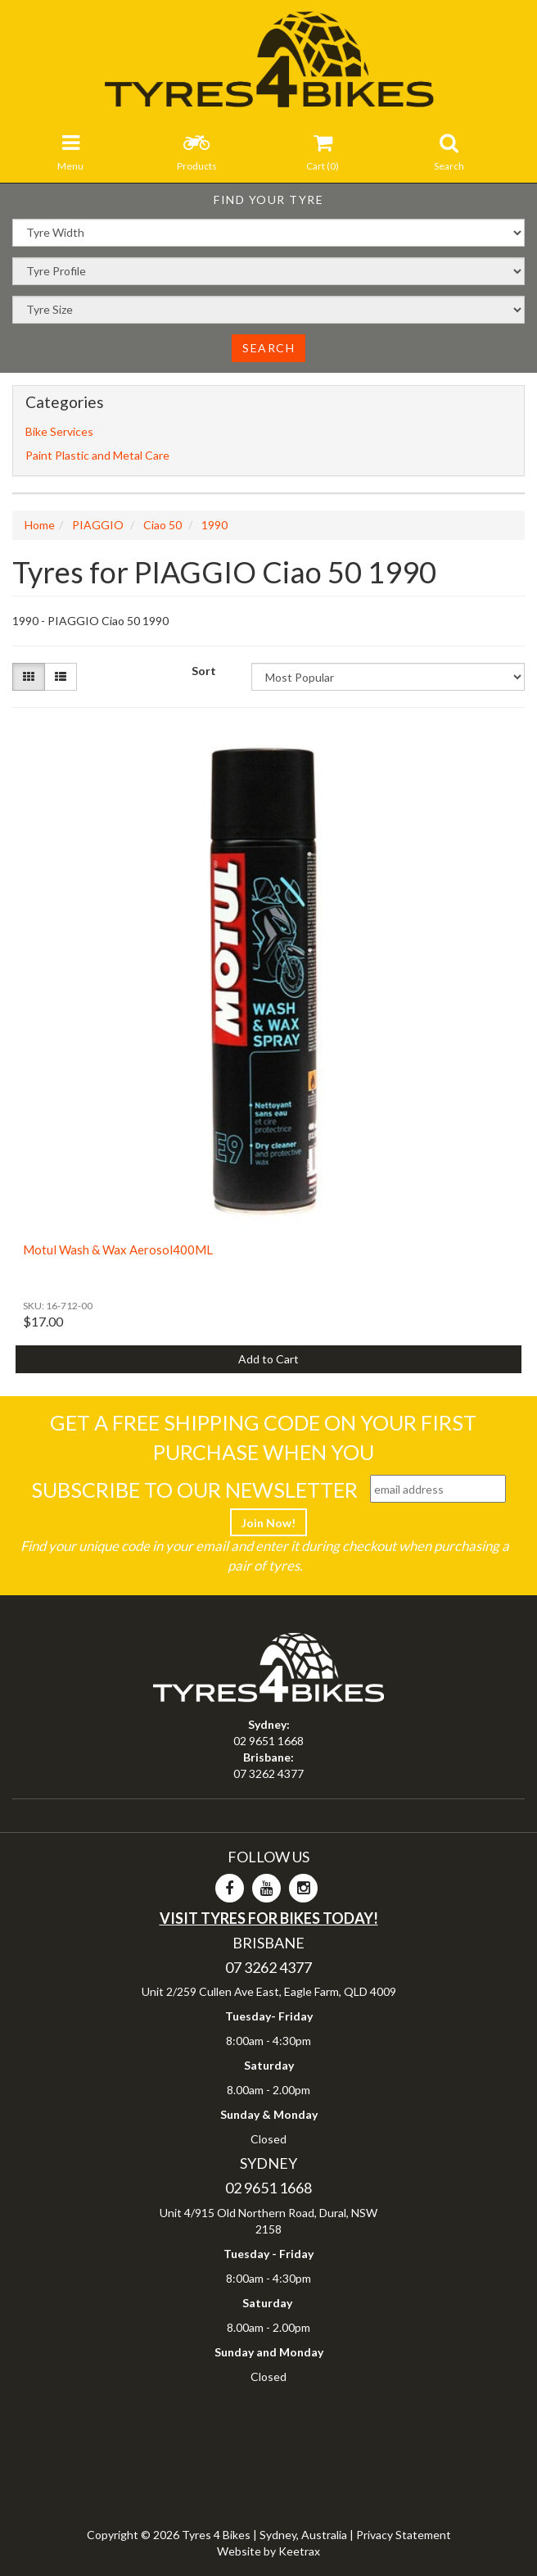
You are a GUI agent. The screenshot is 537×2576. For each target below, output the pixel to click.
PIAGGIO (98, 525)
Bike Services (59, 431)
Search (268, 348)
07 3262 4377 (268, 1773)
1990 (214, 525)
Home (40, 525)
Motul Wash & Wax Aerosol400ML (118, 1249)
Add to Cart (268, 1359)
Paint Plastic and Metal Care (97, 455)
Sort (204, 671)
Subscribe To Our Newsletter (194, 1489)
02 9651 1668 (268, 1741)
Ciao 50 (162, 525)
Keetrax (299, 2551)
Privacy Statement (403, 2535)
